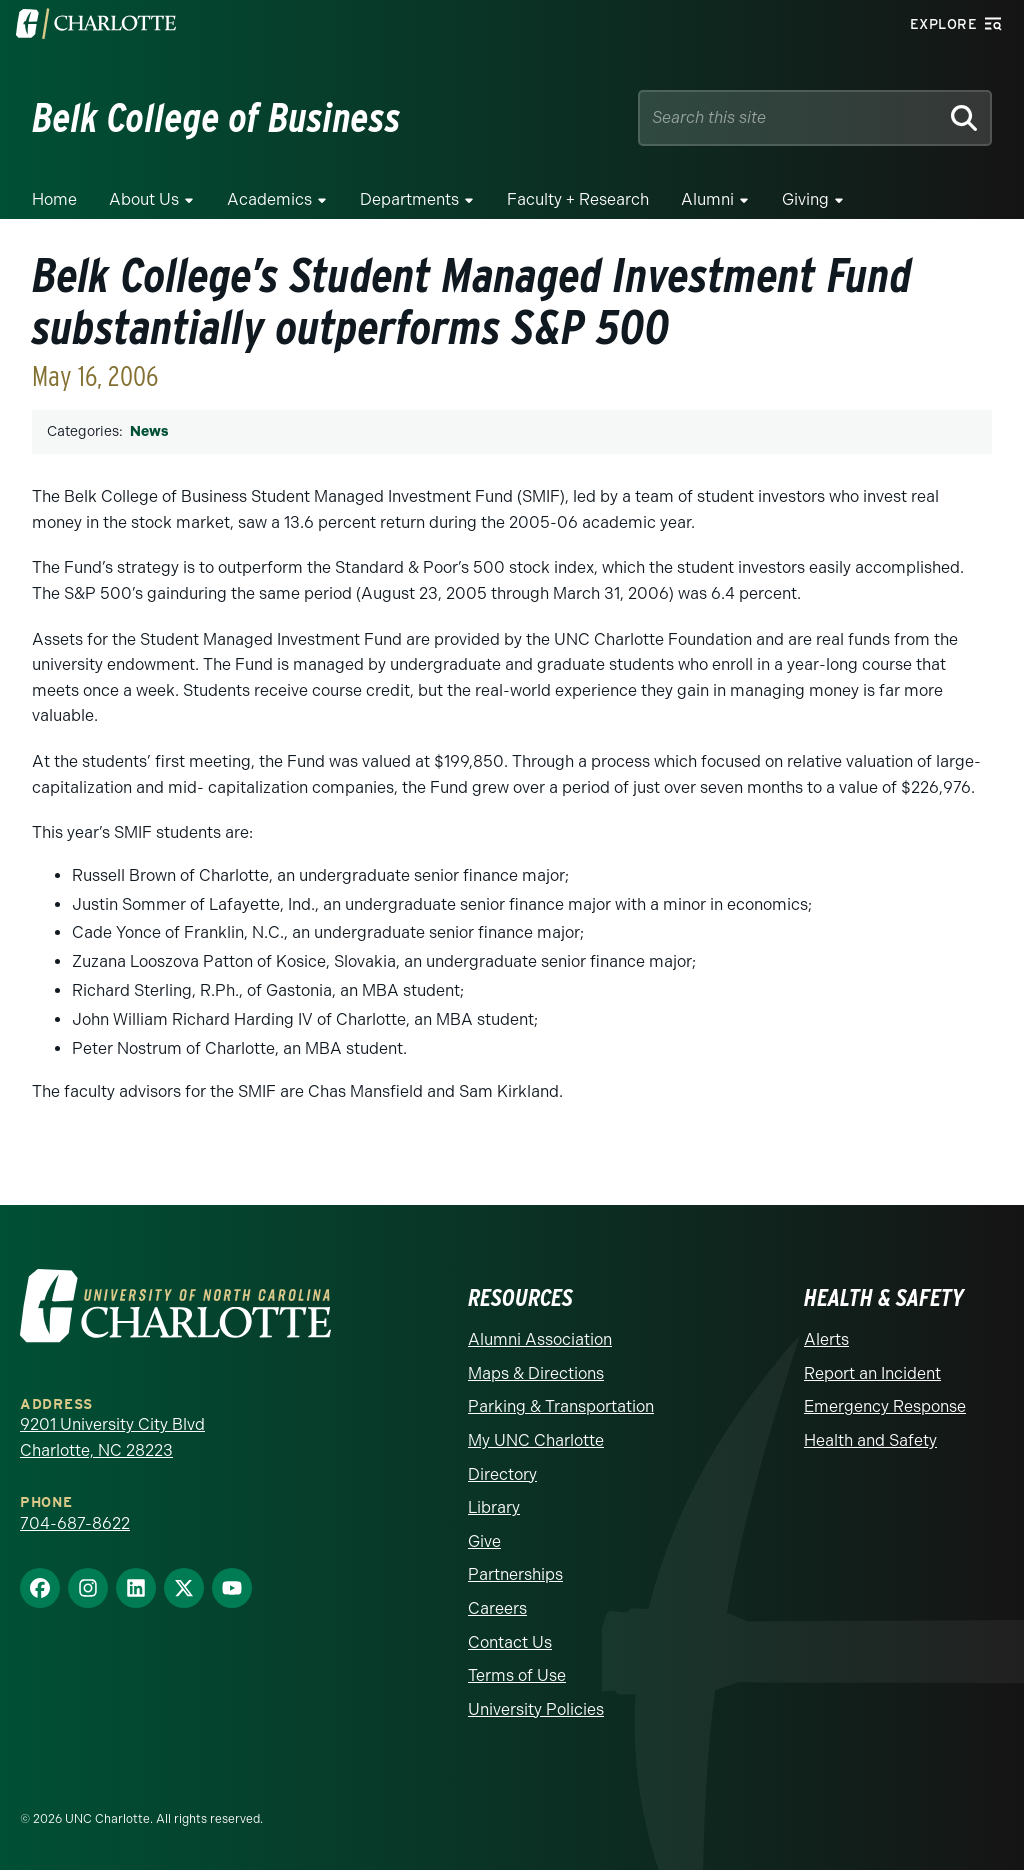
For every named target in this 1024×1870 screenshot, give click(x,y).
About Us (144, 199)
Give (484, 1541)
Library (494, 1507)
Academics (269, 199)
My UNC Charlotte (536, 1440)
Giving (805, 199)
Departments (409, 199)
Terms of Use (517, 1675)
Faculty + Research (578, 199)
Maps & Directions (536, 1373)
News (149, 431)
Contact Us (510, 1642)
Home (54, 199)
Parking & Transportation (561, 1406)
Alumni (707, 199)
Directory (502, 1474)
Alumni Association (540, 1339)
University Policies (536, 1709)
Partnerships (515, 1574)
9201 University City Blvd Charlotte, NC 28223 (112, 1437)
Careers (497, 1608)
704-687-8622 (75, 1523)
